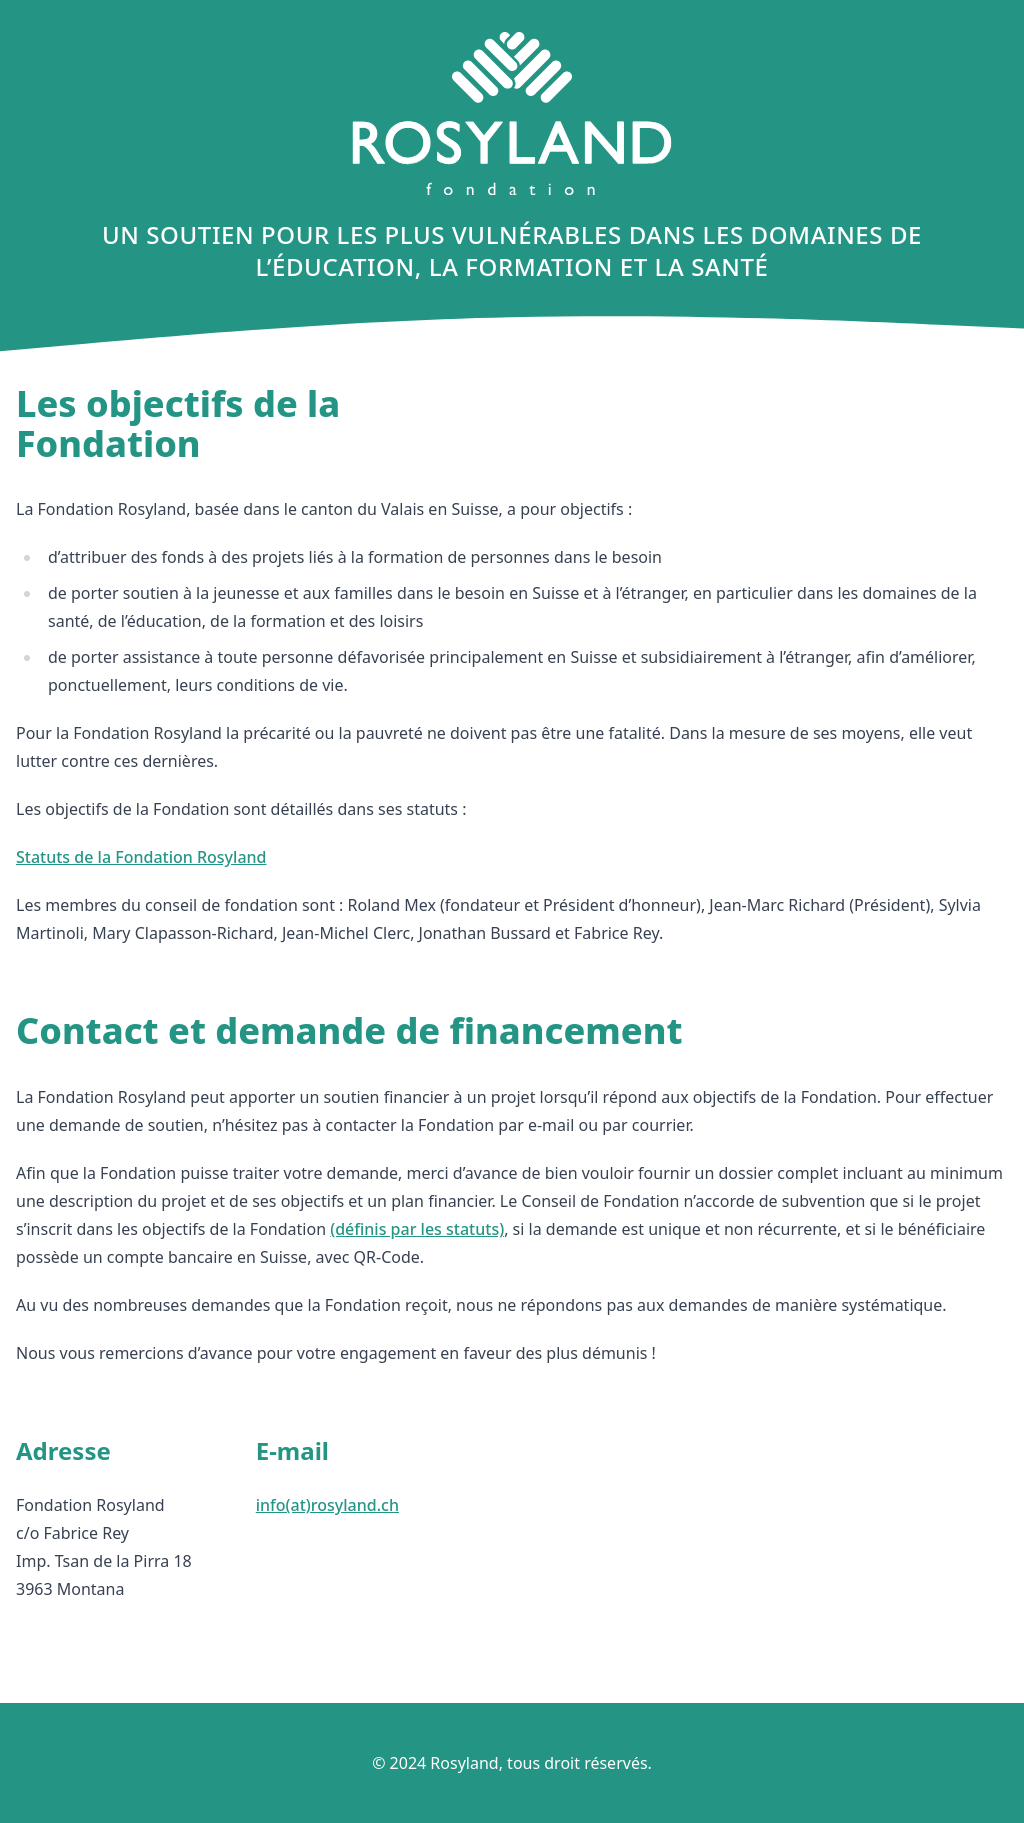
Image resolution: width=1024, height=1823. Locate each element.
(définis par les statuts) (417, 1229)
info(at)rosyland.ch (327, 1505)
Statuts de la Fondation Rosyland (141, 857)
